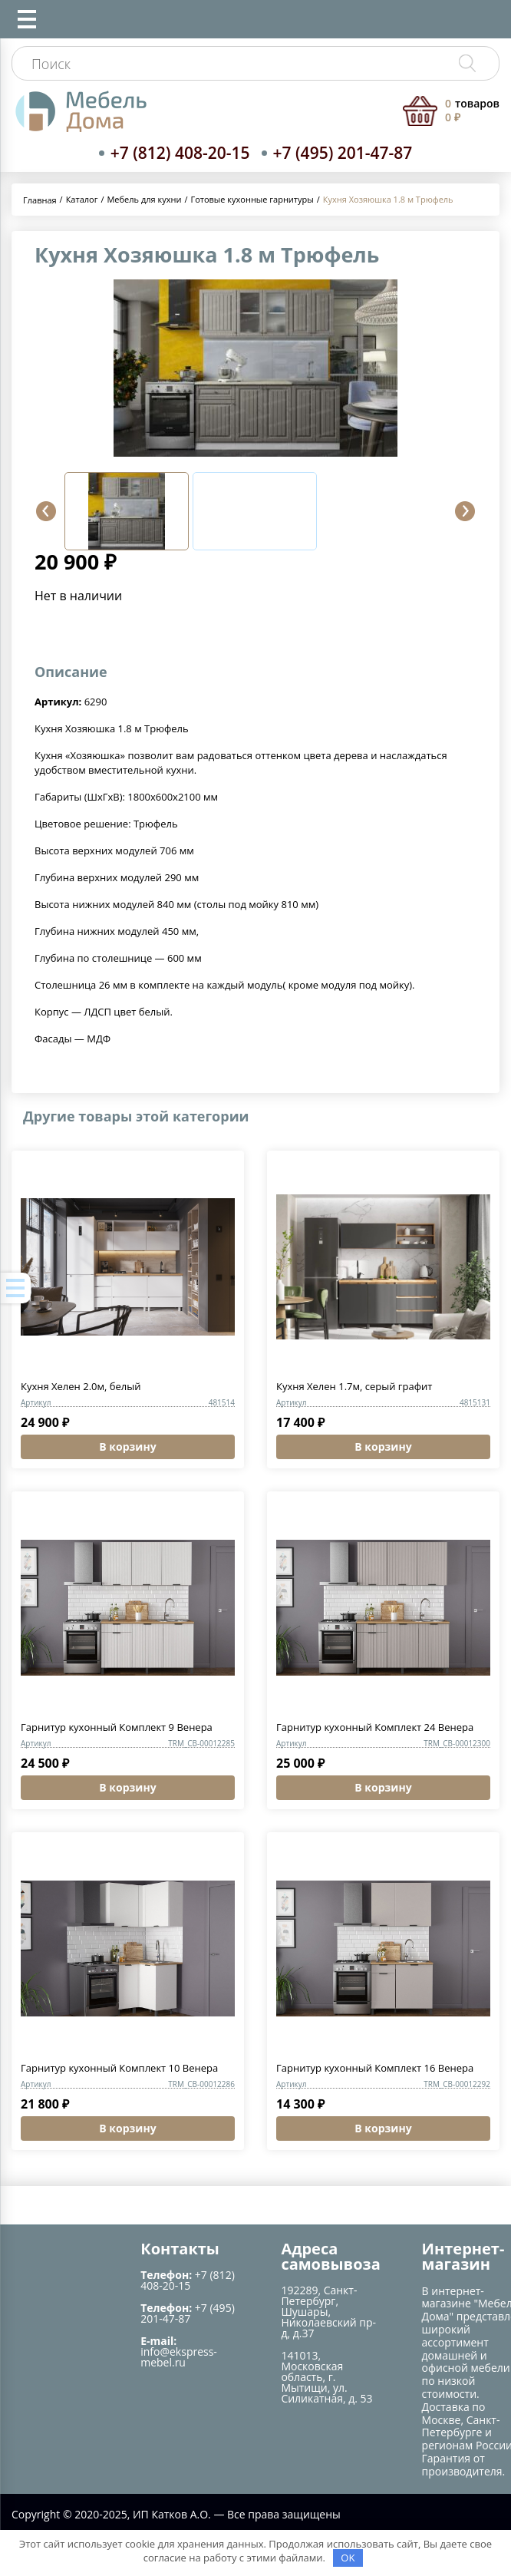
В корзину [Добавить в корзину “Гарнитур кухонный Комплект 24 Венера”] (382, 1787)
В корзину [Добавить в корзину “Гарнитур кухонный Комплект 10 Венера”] (127, 2128)
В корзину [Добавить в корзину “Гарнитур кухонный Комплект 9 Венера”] (127, 1787)
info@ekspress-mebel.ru (178, 2357)
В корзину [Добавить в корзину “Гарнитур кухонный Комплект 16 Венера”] (382, 2128)
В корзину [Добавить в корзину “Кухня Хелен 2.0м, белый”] (127, 1446)
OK (347, 2557)
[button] (46, 511)
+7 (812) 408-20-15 (180, 152)
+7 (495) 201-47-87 (343, 152)
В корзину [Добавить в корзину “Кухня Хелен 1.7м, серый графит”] (382, 1446)
